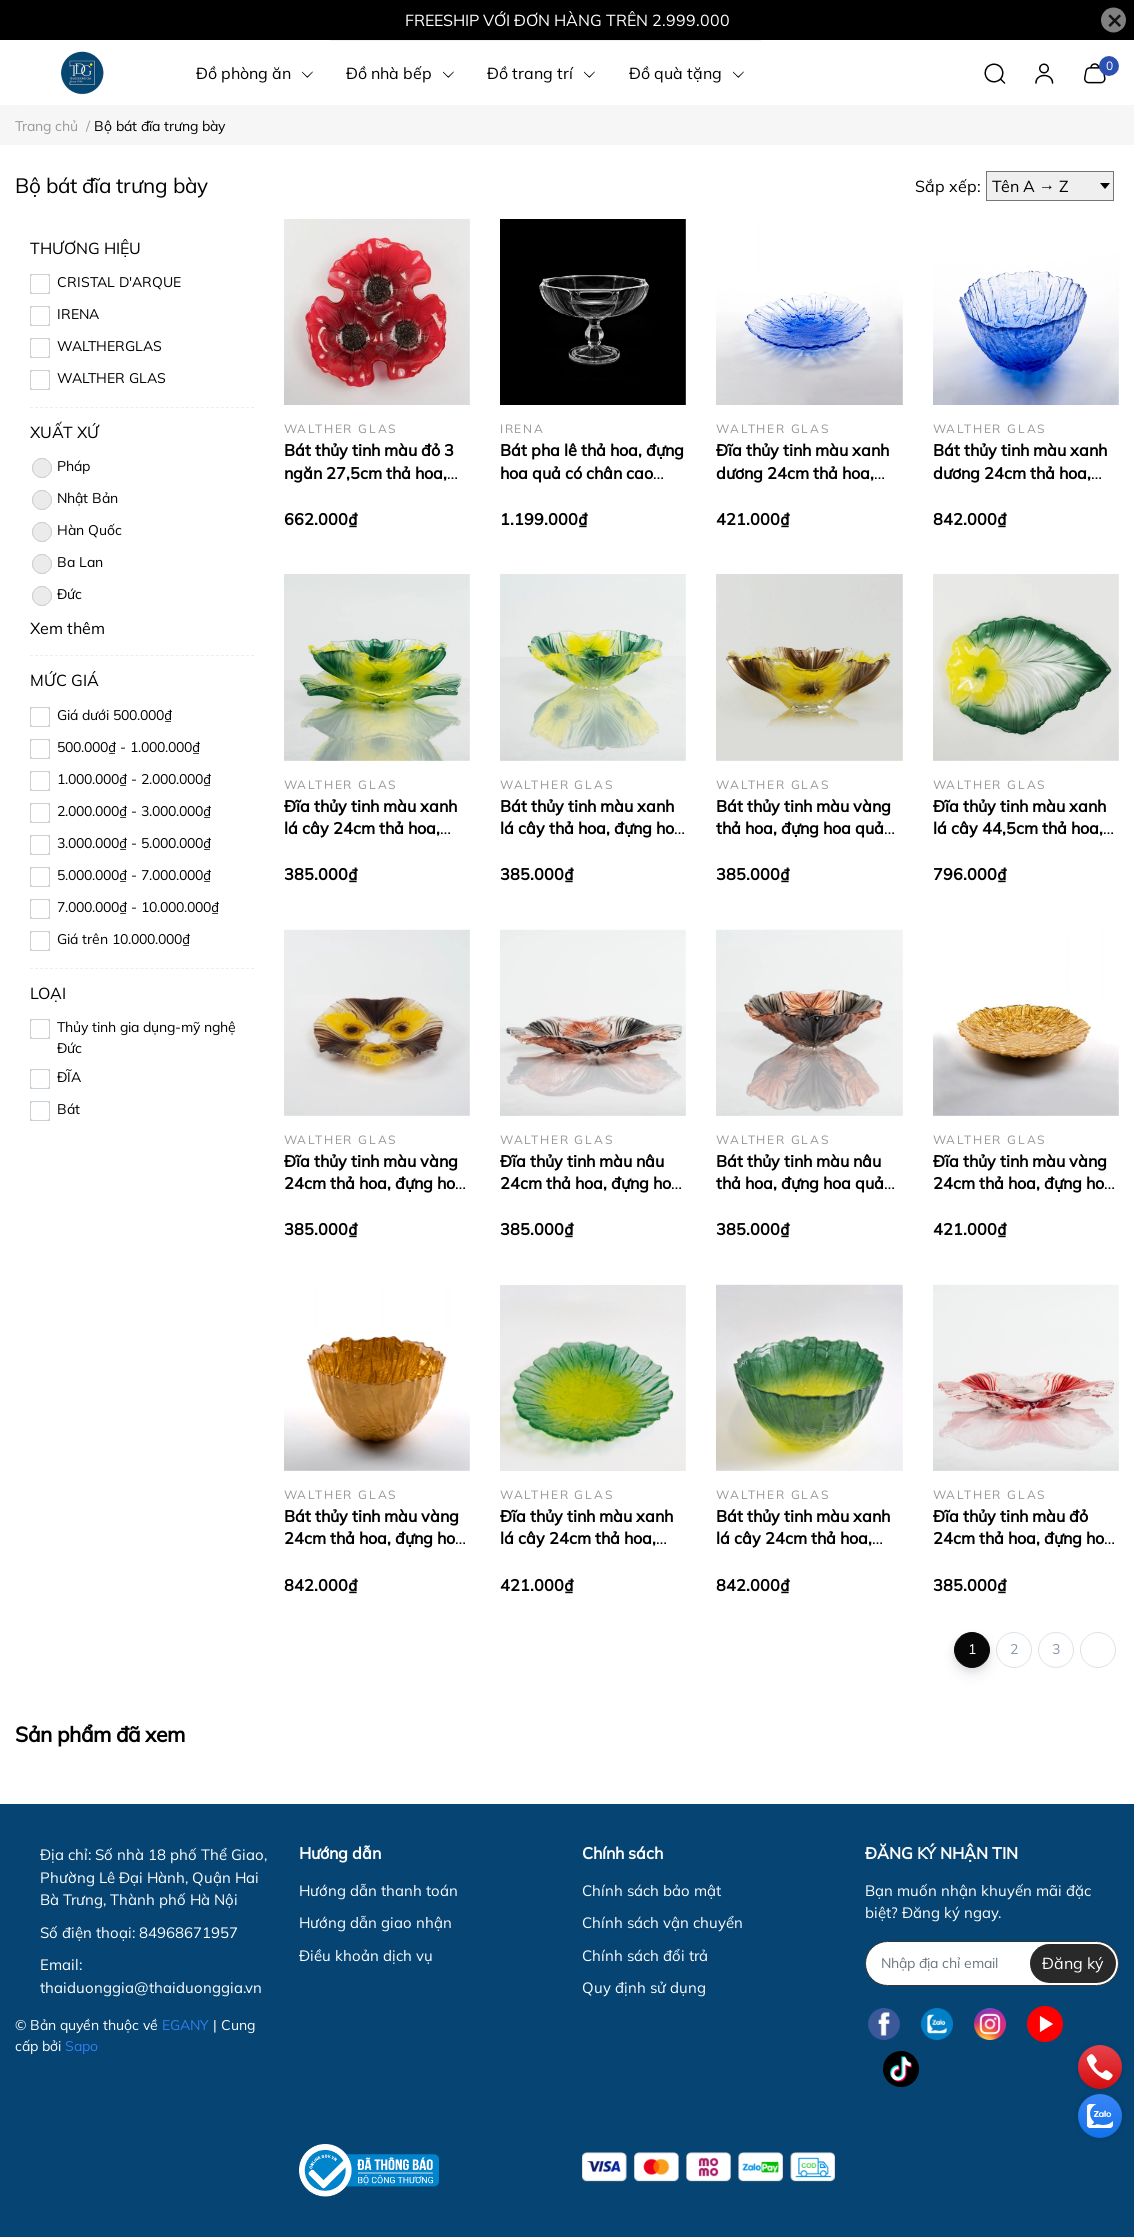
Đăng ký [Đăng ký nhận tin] (1073, 1963)
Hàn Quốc (76, 532)
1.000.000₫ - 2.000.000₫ (134, 779)
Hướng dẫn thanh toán (378, 1890)
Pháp (60, 468)
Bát (68, 1109)
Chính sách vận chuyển (662, 1922)
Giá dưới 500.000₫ (114, 715)
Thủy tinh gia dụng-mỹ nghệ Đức (146, 1037)
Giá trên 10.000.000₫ (123, 939)
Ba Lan (66, 564)
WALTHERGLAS (109, 346)
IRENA (78, 314)
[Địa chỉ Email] (991, 1963)
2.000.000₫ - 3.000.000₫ (134, 811)
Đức (56, 596)
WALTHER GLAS (111, 378)
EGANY (185, 2025)
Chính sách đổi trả (645, 1955)
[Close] (1113, 20)
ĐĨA (69, 1077)
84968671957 (188, 1932)
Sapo (81, 2046)
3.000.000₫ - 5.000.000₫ (134, 843)
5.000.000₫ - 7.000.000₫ (134, 875)
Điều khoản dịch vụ (366, 1955)
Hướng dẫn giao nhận (375, 1922)
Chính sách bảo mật (651, 1890)
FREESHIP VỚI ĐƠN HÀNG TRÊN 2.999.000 (567, 20)
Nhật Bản (74, 500)
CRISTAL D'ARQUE (119, 282)
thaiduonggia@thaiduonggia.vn (151, 1987)
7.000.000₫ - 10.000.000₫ (138, 907)
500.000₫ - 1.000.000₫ (128, 747)
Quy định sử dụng (644, 1987)
